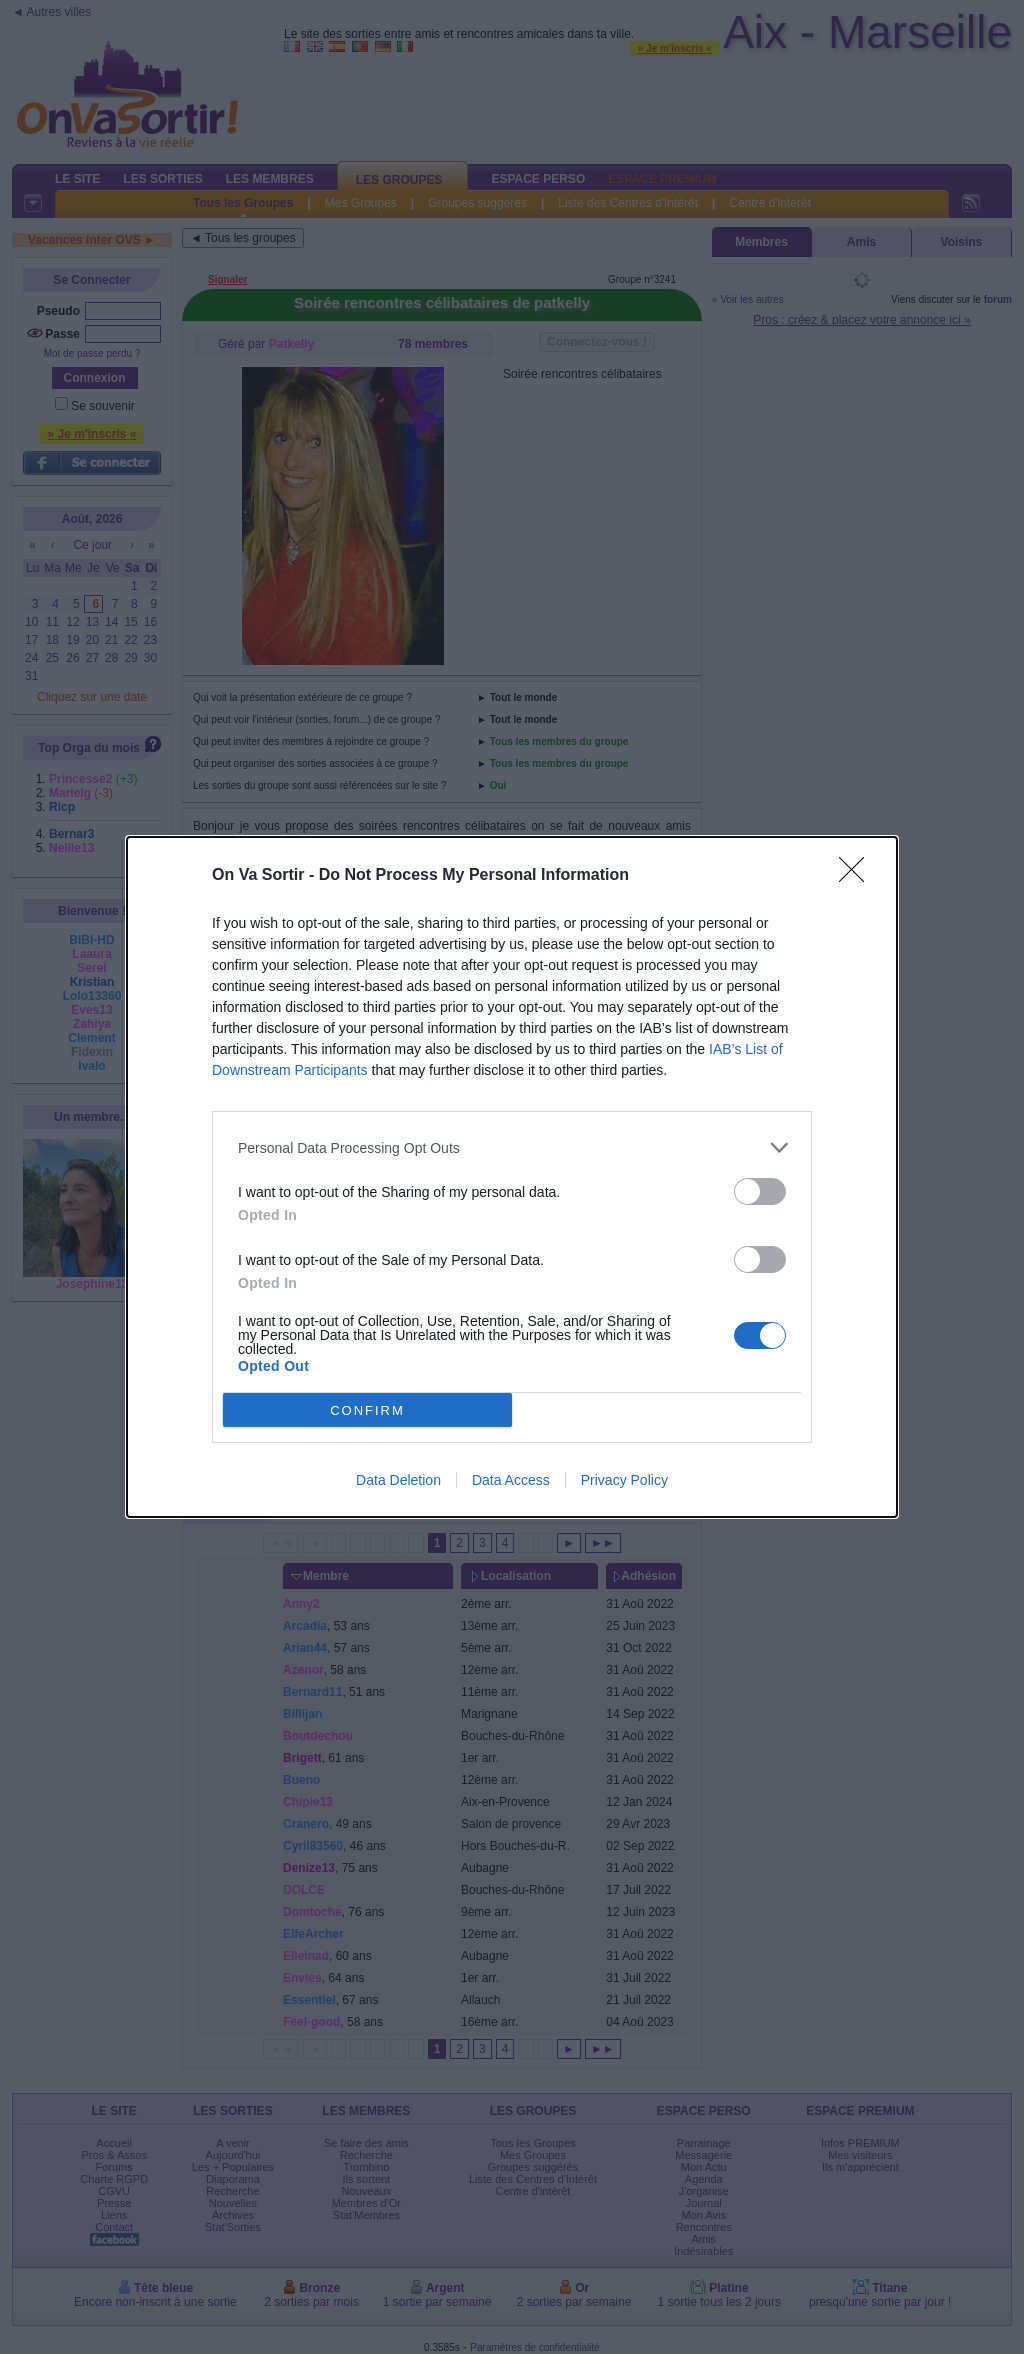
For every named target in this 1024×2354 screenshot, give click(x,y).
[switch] (760, 1191)
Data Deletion (398, 1480)
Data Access (511, 1480)
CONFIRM (367, 1410)
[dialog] (512, 1177)
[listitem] (512, 1147)
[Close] (858, 876)
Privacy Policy (624, 1480)
